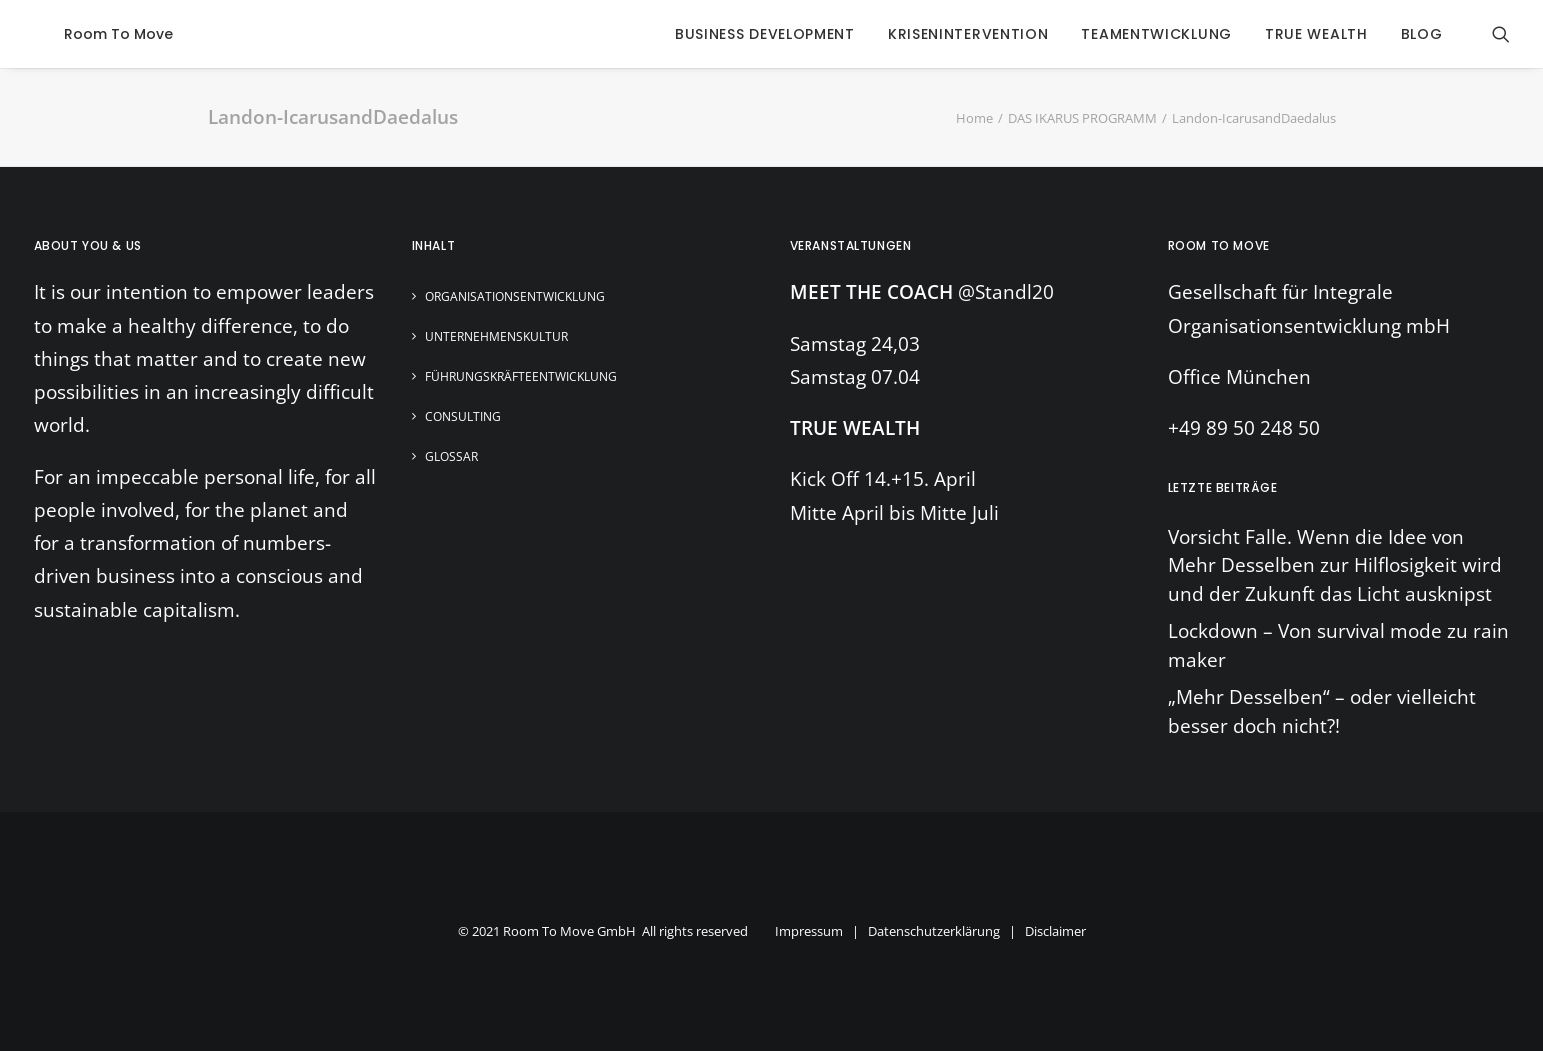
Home (974, 118)
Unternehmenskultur (496, 336)
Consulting (463, 416)
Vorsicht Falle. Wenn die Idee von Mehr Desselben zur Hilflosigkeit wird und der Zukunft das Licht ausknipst (1335, 565)
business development (765, 34)
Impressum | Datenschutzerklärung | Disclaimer (930, 931)
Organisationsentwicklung (515, 296)
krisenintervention (968, 34)
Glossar (451, 456)
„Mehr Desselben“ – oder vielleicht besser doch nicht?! (1322, 711)
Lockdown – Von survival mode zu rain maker (1338, 645)
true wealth (1316, 34)
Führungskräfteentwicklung (521, 376)
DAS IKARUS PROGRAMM (1082, 118)
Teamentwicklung (1156, 34)
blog (1422, 34)
